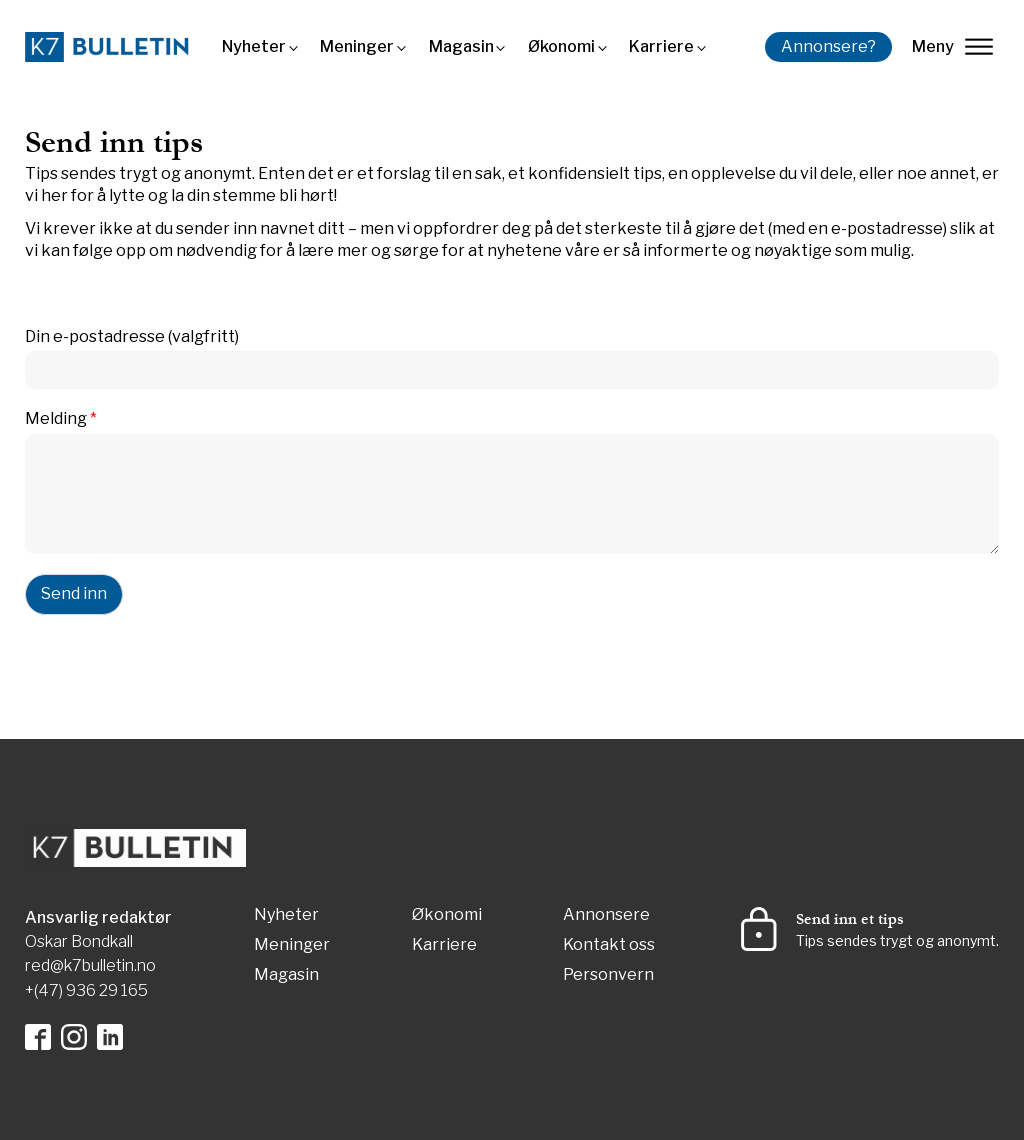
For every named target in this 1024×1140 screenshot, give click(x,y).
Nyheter (254, 46)
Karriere (661, 46)
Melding (61, 418)
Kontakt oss (609, 945)
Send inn (74, 593)
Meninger (357, 46)
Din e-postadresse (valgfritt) (132, 336)
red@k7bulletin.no (90, 965)
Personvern (608, 975)
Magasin (461, 46)
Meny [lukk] (952, 46)
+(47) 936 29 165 (86, 990)
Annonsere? (828, 46)
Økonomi (561, 46)
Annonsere (606, 915)
